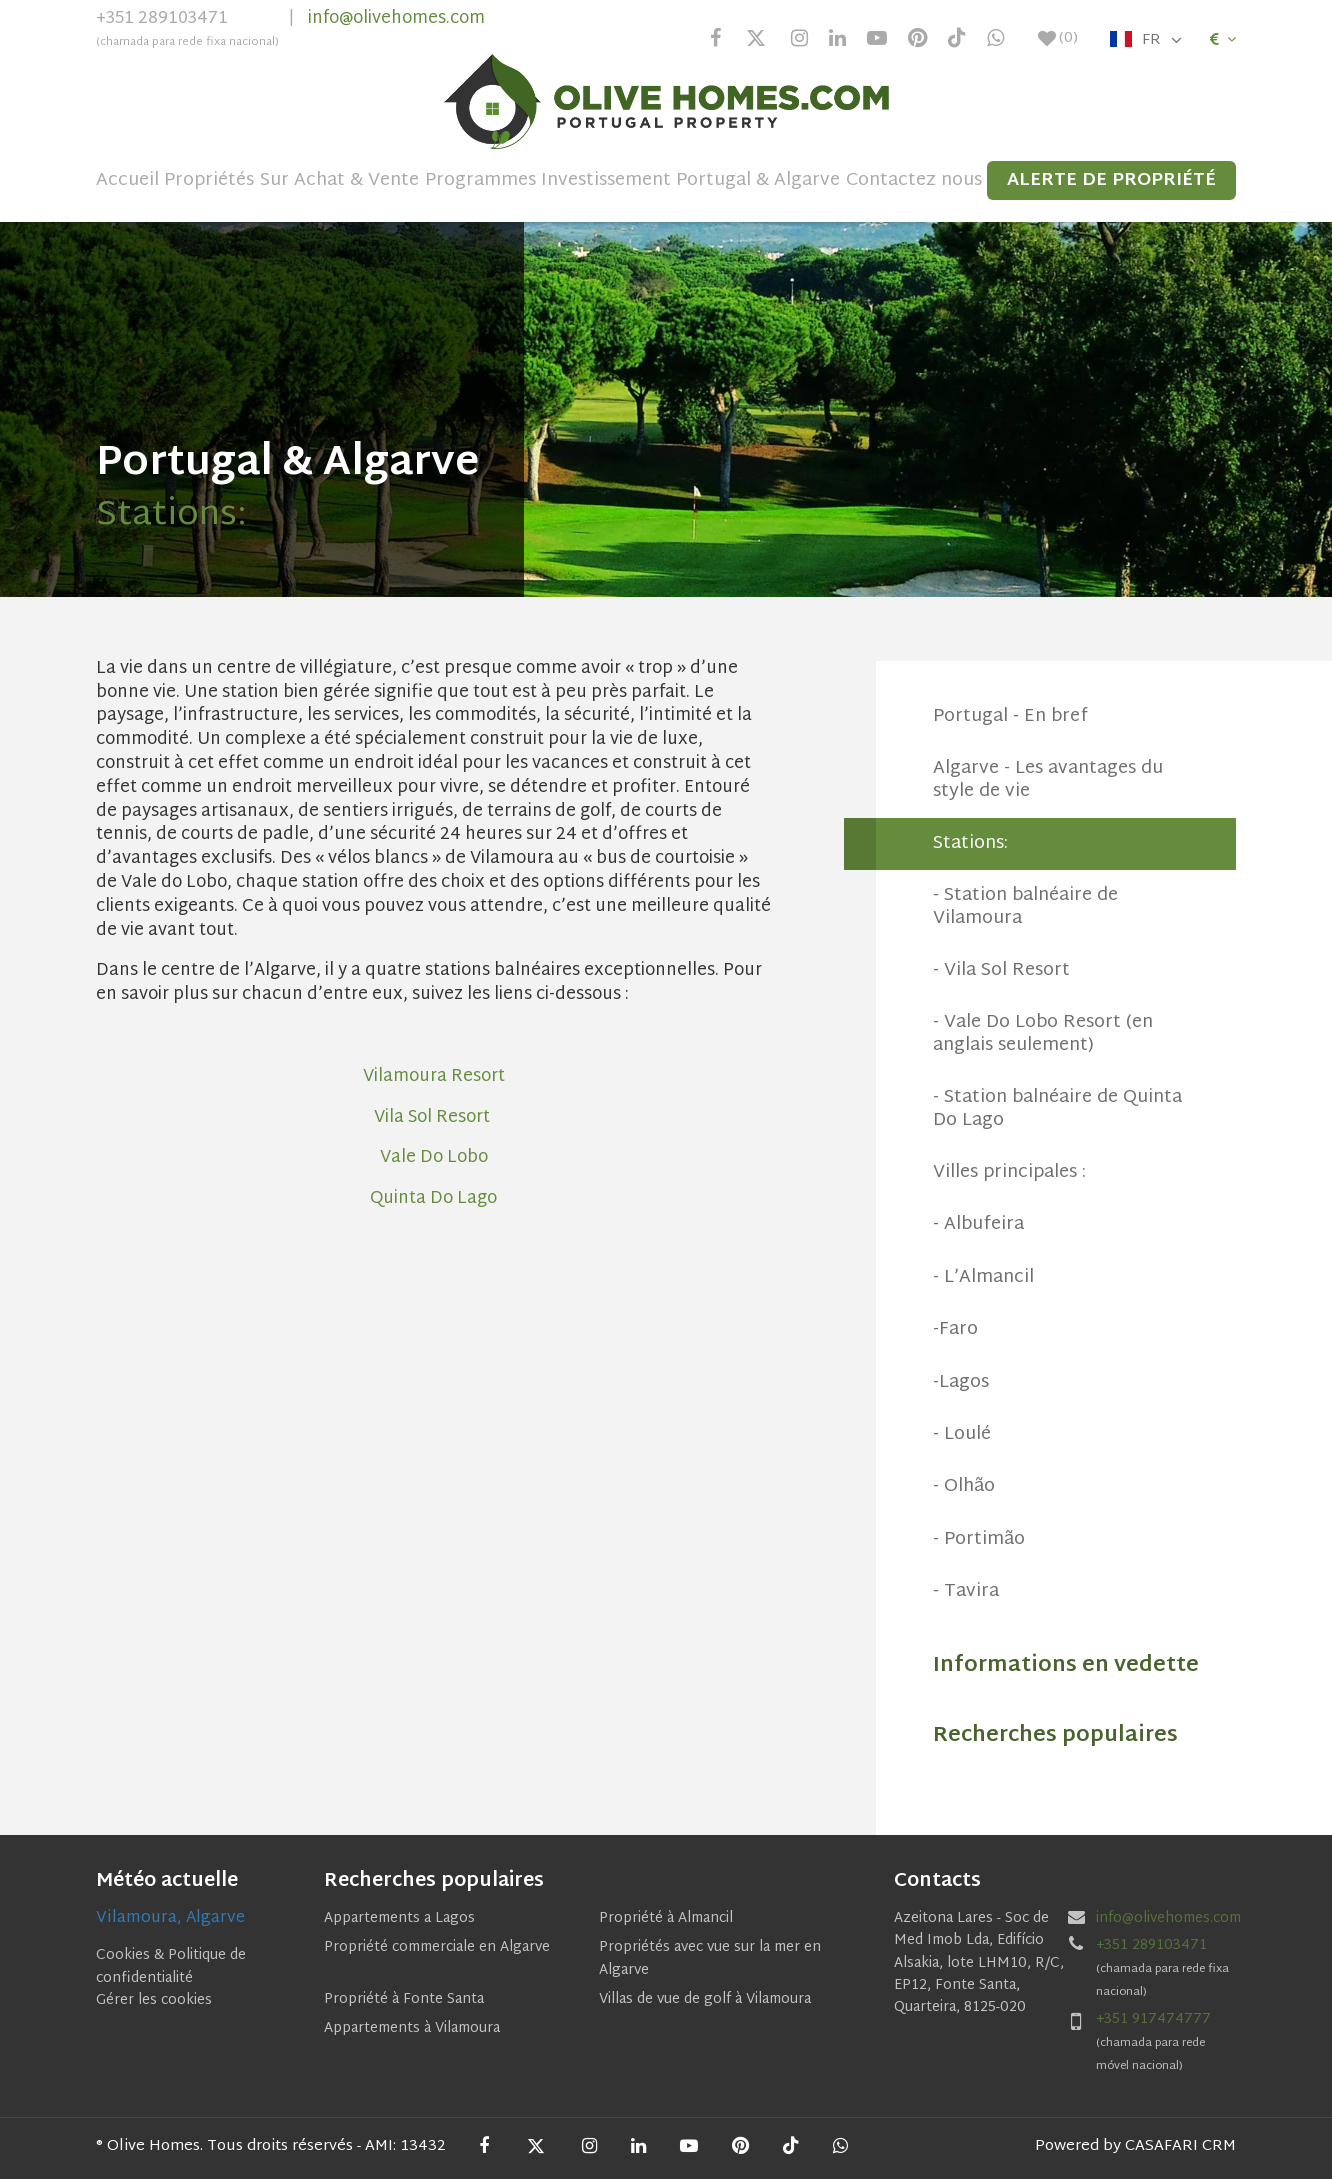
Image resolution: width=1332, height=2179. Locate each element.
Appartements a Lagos (399, 1918)
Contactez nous (914, 181)
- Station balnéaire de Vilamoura (1025, 906)
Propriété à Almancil (666, 1918)
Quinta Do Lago (433, 1198)
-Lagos (961, 1382)
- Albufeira (978, 1224)
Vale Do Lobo (434, 1157)
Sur (274, 181)
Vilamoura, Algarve (170, 1918)
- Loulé (962, 1434)
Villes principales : (1009, 1172)
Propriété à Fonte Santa (404, 1999)
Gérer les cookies (154, 2000)
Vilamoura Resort (434, 1076)
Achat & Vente (356, 181)
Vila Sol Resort (434, 1117)
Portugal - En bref (1010, 716)
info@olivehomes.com (396, 18)
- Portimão (979, 1539)
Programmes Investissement (548, 181)
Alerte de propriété (1111, 180)
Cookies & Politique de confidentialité (171, 1966)
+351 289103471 (187, 31)
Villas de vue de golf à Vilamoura (705, 1999)
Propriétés (209, 181)
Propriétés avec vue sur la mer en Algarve (710, 1958)
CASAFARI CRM (1180, 2146)
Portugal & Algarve (758, 181)
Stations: (970, 843)
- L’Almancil (983, 1277)
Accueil (127, 181)
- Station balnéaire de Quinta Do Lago (1057, 1108)
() (1058, 39)
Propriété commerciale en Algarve (437, 1947)
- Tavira (966, 1591)
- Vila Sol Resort (1001, 970)
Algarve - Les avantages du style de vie (1048, 779)
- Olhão (964, 1486)
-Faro (955, 1329)
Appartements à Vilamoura (412, 2028)
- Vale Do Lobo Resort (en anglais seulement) (1043, 1033)
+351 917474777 (1153, 2019)
